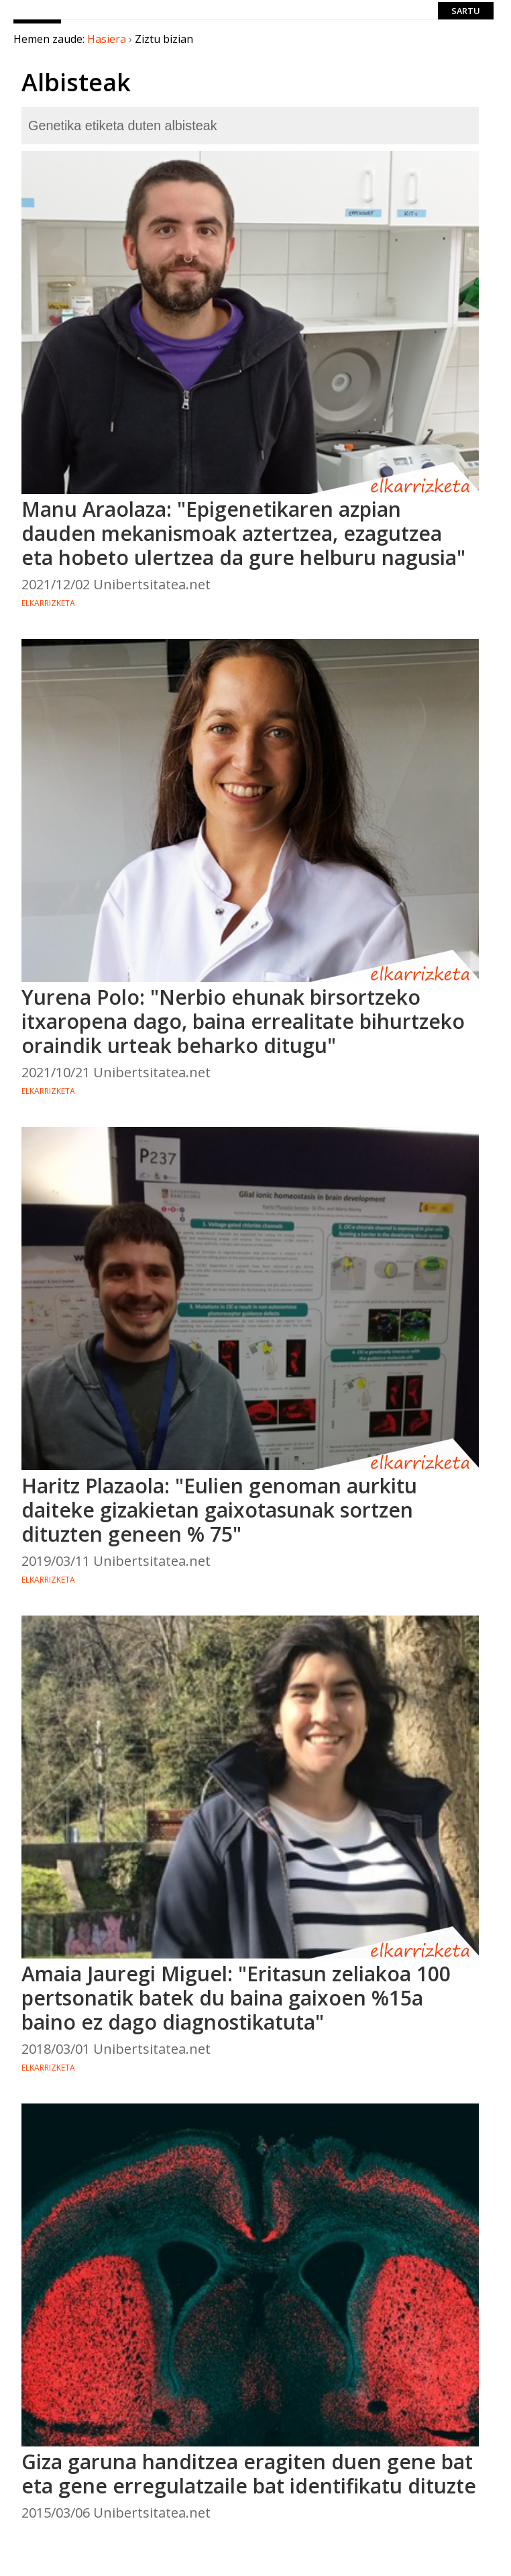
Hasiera (106, 39)
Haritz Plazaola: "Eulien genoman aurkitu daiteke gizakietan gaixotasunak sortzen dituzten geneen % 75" (219, 1510)
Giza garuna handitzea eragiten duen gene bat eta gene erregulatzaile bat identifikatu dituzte (248, 2473)
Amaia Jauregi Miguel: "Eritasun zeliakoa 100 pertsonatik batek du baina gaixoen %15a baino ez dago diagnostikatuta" (236, 1998)
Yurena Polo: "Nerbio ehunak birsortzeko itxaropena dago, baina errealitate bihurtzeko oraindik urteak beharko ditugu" (243, 1021)
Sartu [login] (465, 11)
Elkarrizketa (48, 603)
